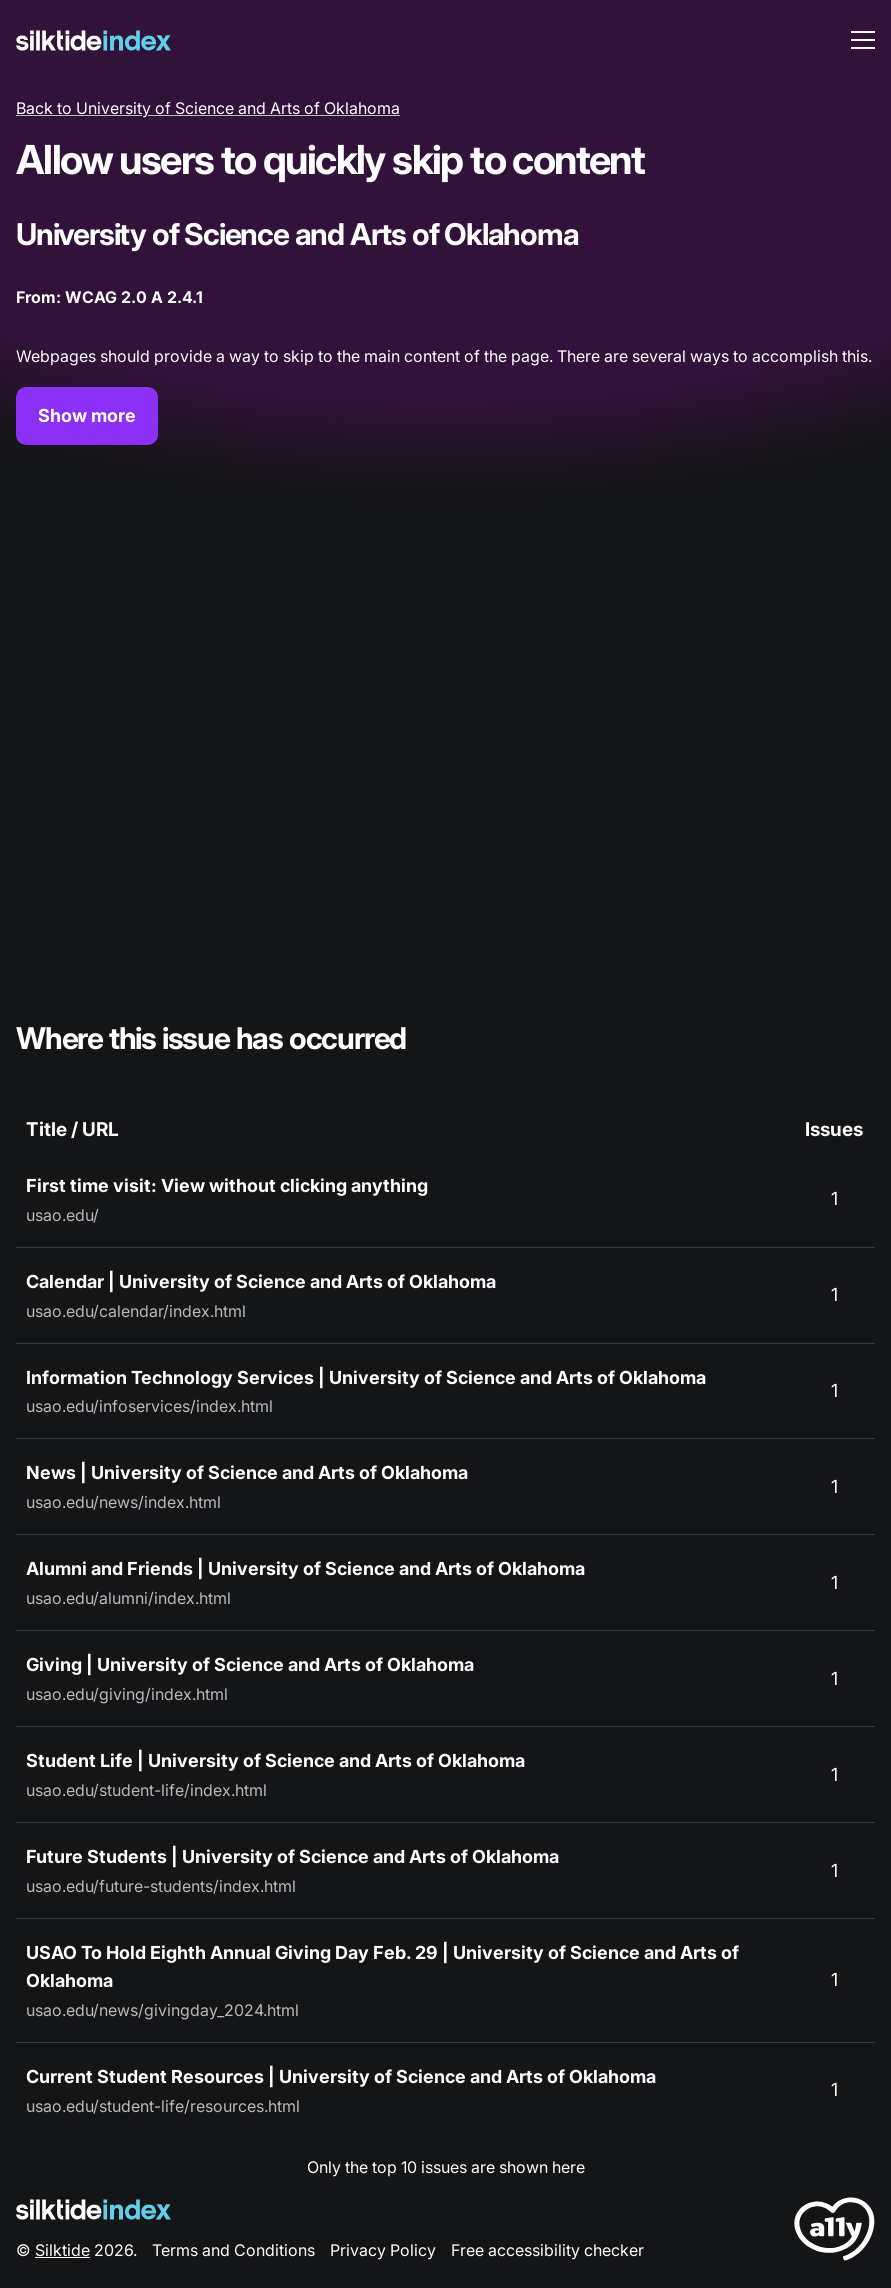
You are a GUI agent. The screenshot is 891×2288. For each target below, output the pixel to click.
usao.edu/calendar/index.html (136, 1311)
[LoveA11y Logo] (834, 2232)
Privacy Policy (383, 2250)
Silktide (62, 2250)
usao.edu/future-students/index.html (161, 1886)
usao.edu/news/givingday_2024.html (162, 2010)
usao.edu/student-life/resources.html (163, 2106)
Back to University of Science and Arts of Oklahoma (208, 108)
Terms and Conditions (233, 2250)
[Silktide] (93, 40)
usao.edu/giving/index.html (127, 1694)
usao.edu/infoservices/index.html (149, 1406)
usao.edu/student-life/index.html (146, 1790)
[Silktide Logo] (93, 2209)
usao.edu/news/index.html (123, 1502)
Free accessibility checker (547, 2250)
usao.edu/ (62, 1215)
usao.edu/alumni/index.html (128, 1598)
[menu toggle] (863, 40)
